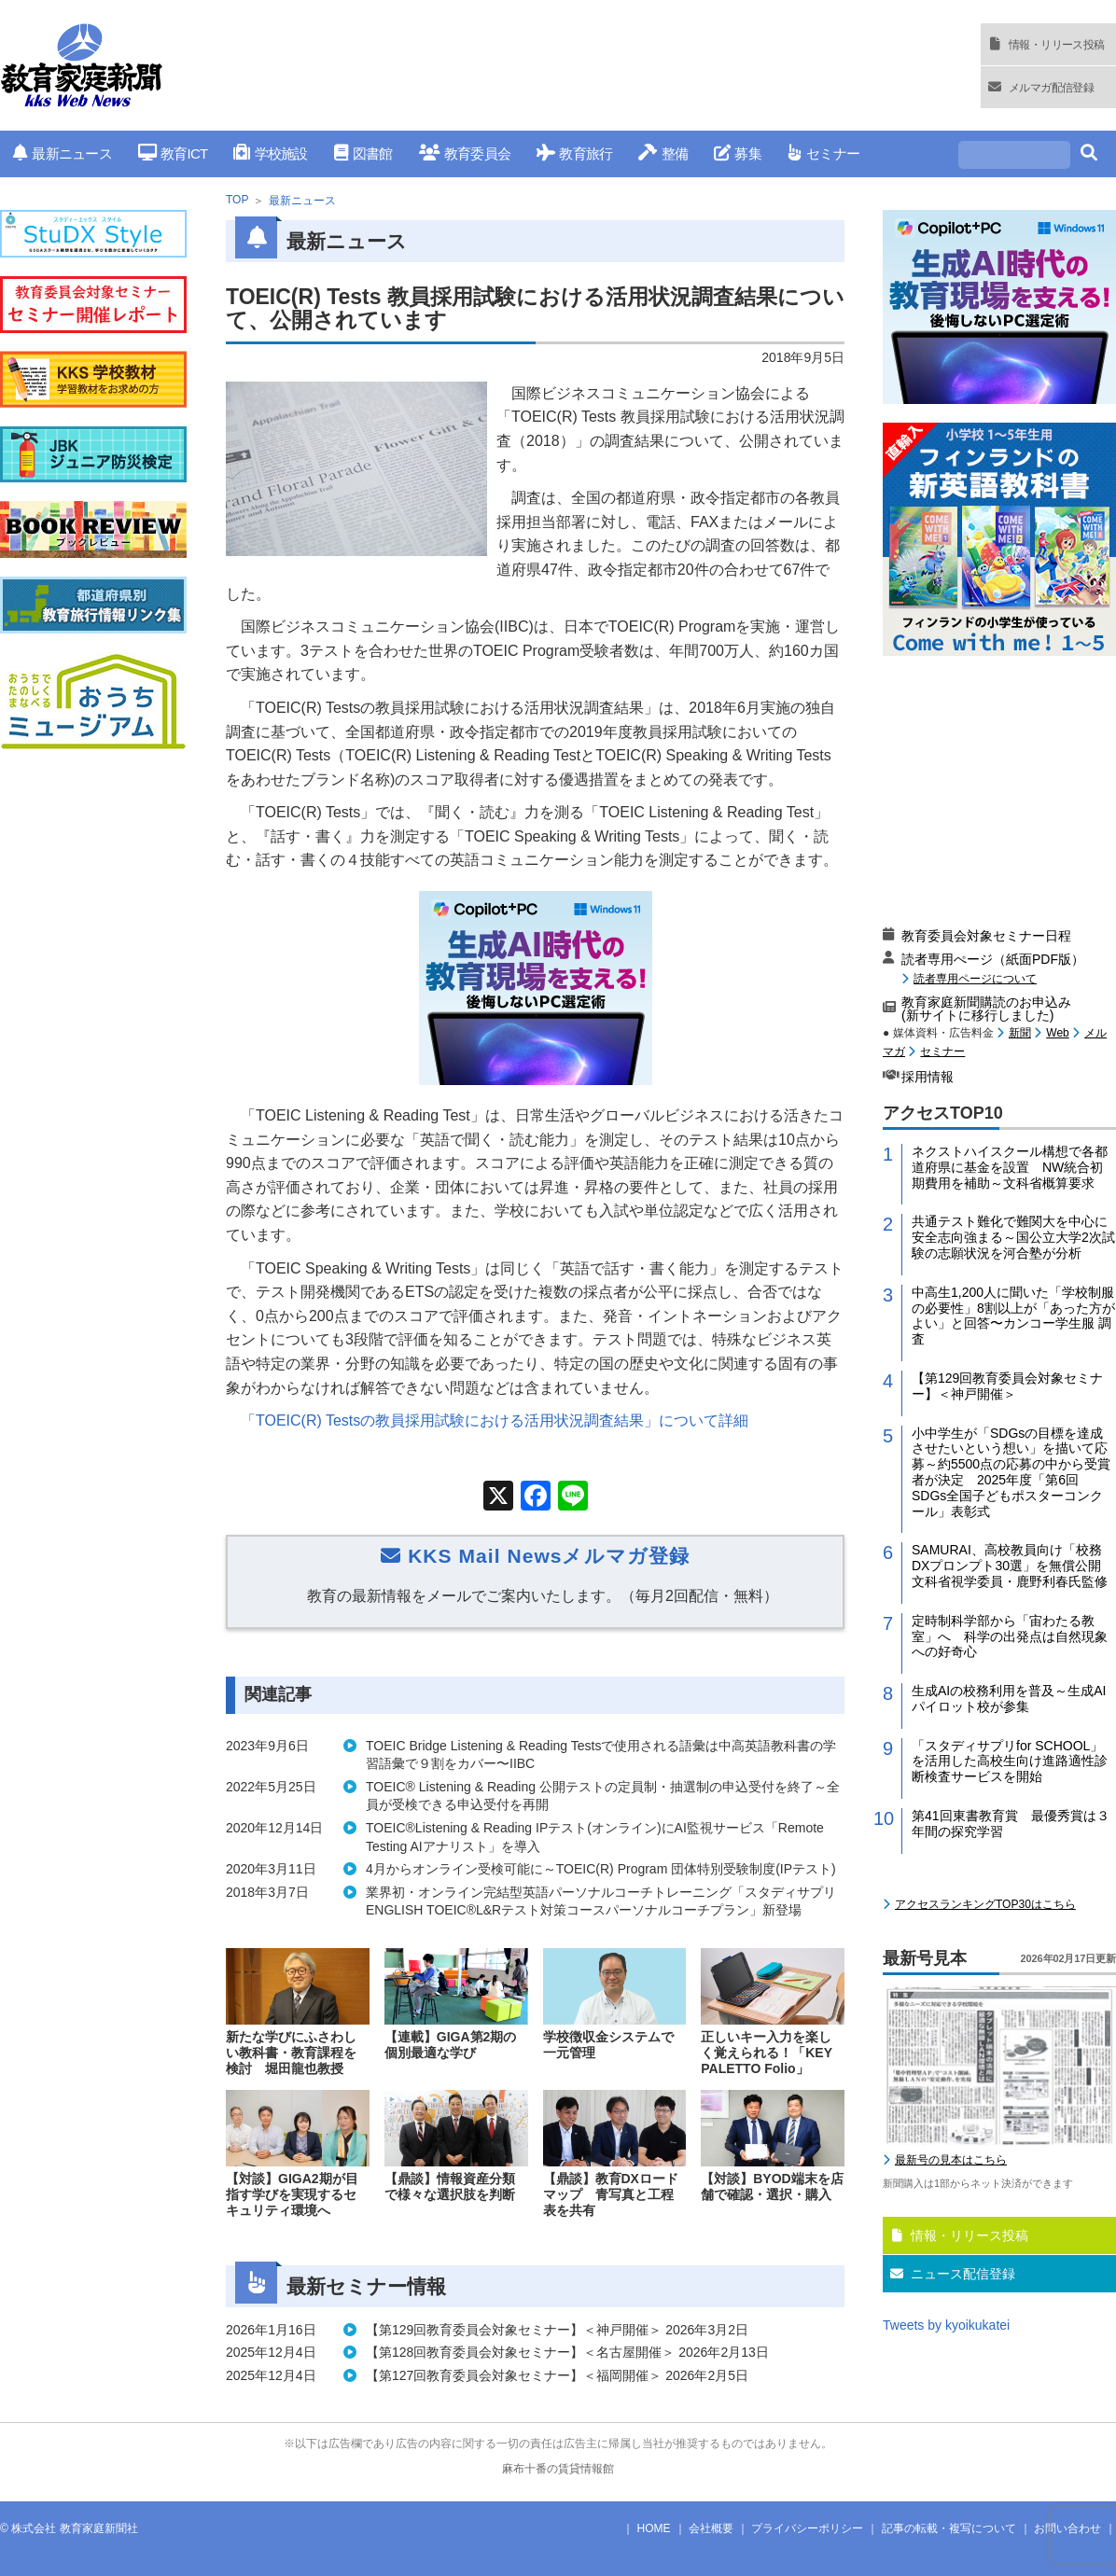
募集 (737, 153)
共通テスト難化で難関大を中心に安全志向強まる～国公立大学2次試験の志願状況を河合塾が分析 (1013, 1237)
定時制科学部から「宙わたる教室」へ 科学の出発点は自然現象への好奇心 (1010, 1636)
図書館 (363, 153)
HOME (654, 2528)
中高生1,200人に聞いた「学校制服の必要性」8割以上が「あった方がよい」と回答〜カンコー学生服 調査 (1013, 1315)
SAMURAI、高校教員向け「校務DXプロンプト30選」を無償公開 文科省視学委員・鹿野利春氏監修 (1013, 1565)
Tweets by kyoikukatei (946, 2325)
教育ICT (173, 153)
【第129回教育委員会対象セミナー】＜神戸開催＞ (1007, 1386)
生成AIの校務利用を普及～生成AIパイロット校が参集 (1009, 1698)
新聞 (1020, 1032)
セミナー (823, 153)
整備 (663, 153)
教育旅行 (574, 153)
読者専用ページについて (975, 978)
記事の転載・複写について (949, 2528)
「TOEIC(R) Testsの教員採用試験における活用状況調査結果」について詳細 (494, 1420)
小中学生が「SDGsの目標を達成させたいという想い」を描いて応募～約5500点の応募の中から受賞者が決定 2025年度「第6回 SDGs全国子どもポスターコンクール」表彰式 (1011, 1472)
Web (1057, 1032)
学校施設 (270, 153)
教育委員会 (465, 153)
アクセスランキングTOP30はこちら (985, 1904)
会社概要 (711, 2528)
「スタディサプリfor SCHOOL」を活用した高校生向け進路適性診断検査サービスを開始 (1010, 1761)
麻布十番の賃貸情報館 (558, 2468)
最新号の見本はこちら (951, 2159)
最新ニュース (62, 153)
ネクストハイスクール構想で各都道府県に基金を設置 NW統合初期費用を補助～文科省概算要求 (1010, 1167)
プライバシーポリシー (807, 2528)
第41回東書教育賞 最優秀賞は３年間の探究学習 (1010, 1823)
